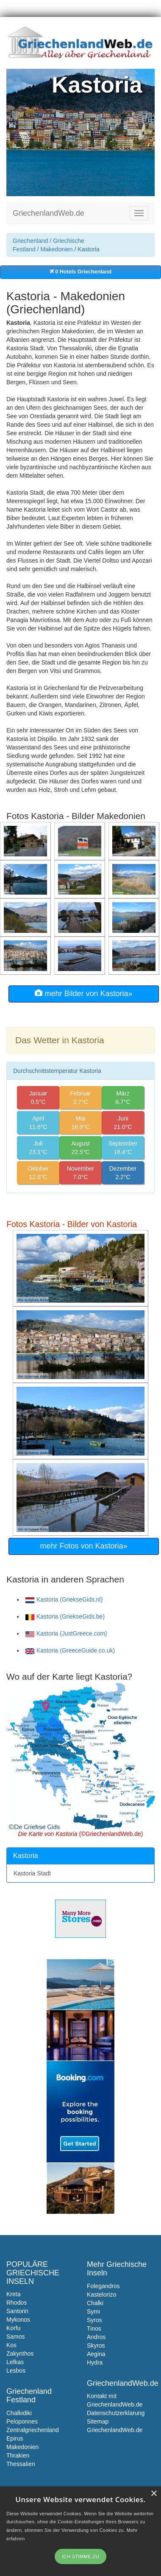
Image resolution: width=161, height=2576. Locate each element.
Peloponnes (22, 2421)
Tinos (94, 2328)
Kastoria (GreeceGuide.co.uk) (70, 1650)
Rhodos (16, 2302)
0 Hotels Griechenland (80, 272)
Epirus (14, 2438)
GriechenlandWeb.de (48, 213)
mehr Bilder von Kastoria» (83, 993)
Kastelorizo (101, 2294)
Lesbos (15, 2370)
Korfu (13, 2328)
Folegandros (103, 2286)
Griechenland (30, 240)
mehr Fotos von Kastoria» (83, 1546)
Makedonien (56, 249)
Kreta (13, 2294)
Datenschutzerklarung (115, 2413)
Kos (11, 2345)
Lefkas (15, 2362)
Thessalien (20, 2464)
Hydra (95, 2362)
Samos (15, 2336)
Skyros (96, 2345)
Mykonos (18, 2319)
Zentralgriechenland (32, 2430)
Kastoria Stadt (32, 1873)
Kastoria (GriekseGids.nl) (64, 1599)
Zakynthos (20, 2353)
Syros (94, 2320)
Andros (96, 2337)
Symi (93, 2311)
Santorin (17, 2311)
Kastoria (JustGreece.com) (66, 1633)
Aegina (96, 2354)
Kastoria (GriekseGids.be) (65, 1616)
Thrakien (17, 2455)
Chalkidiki (19, 2413)
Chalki (95, 2303)
